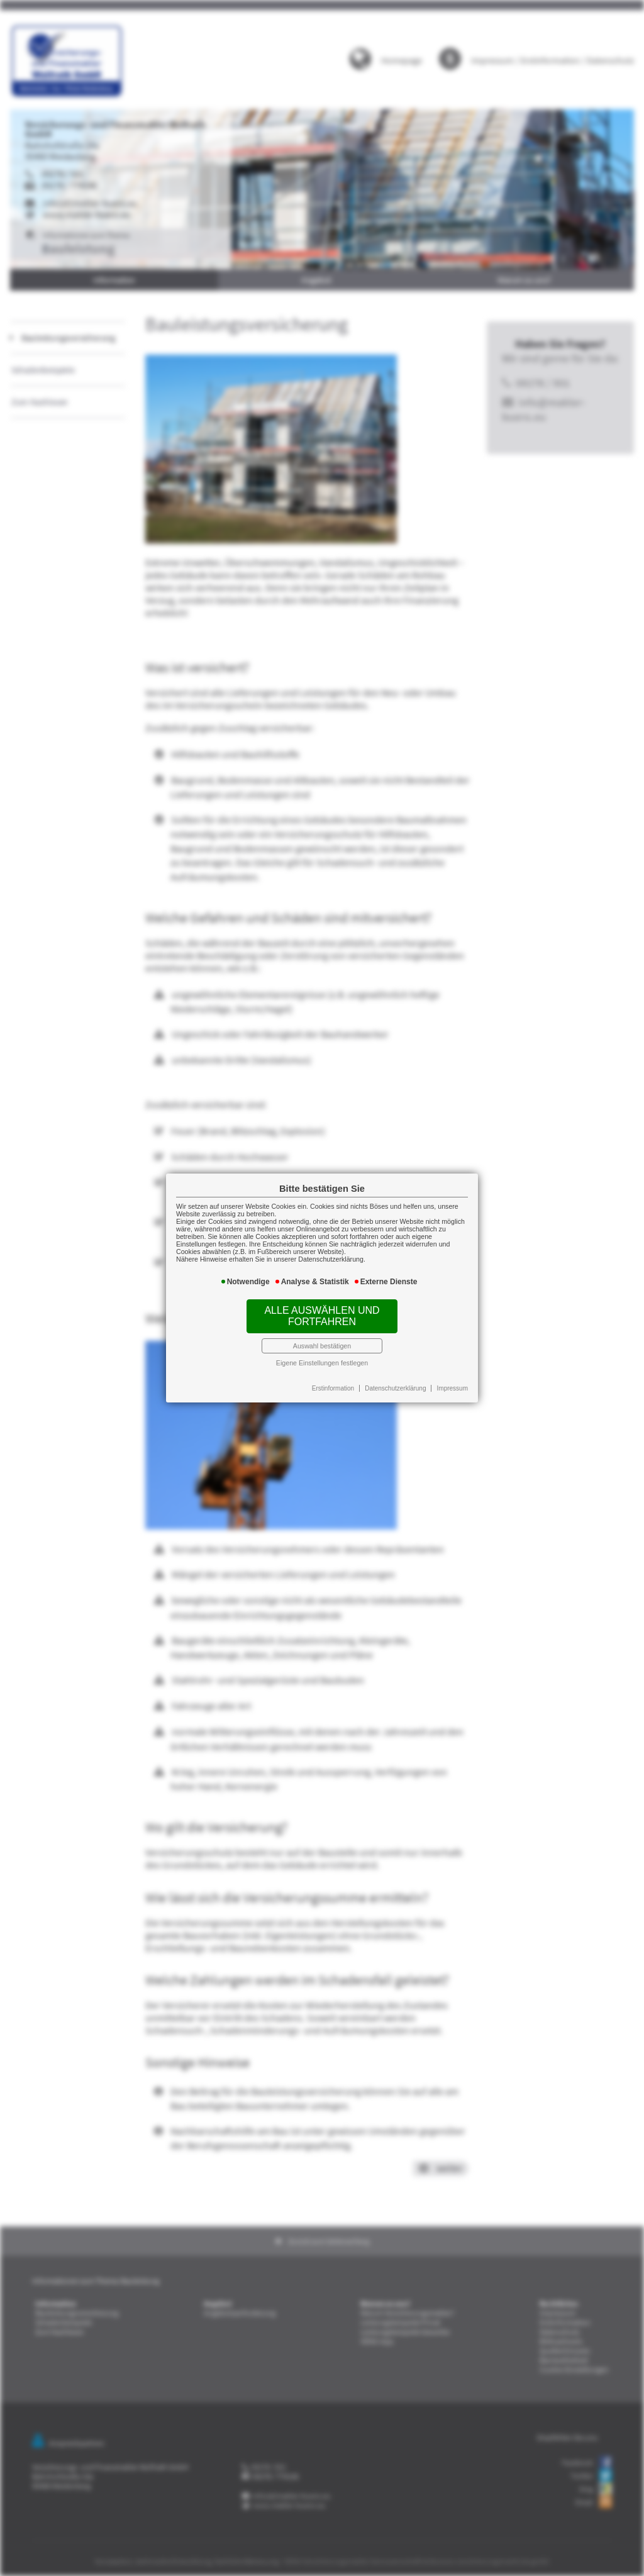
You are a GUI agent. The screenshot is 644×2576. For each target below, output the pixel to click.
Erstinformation (333, 1388)
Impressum (452, 1388)
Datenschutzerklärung (395, 1388)
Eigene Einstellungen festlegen (322, 1363)
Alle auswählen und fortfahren (321, 1316)
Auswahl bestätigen (322, 1346)
